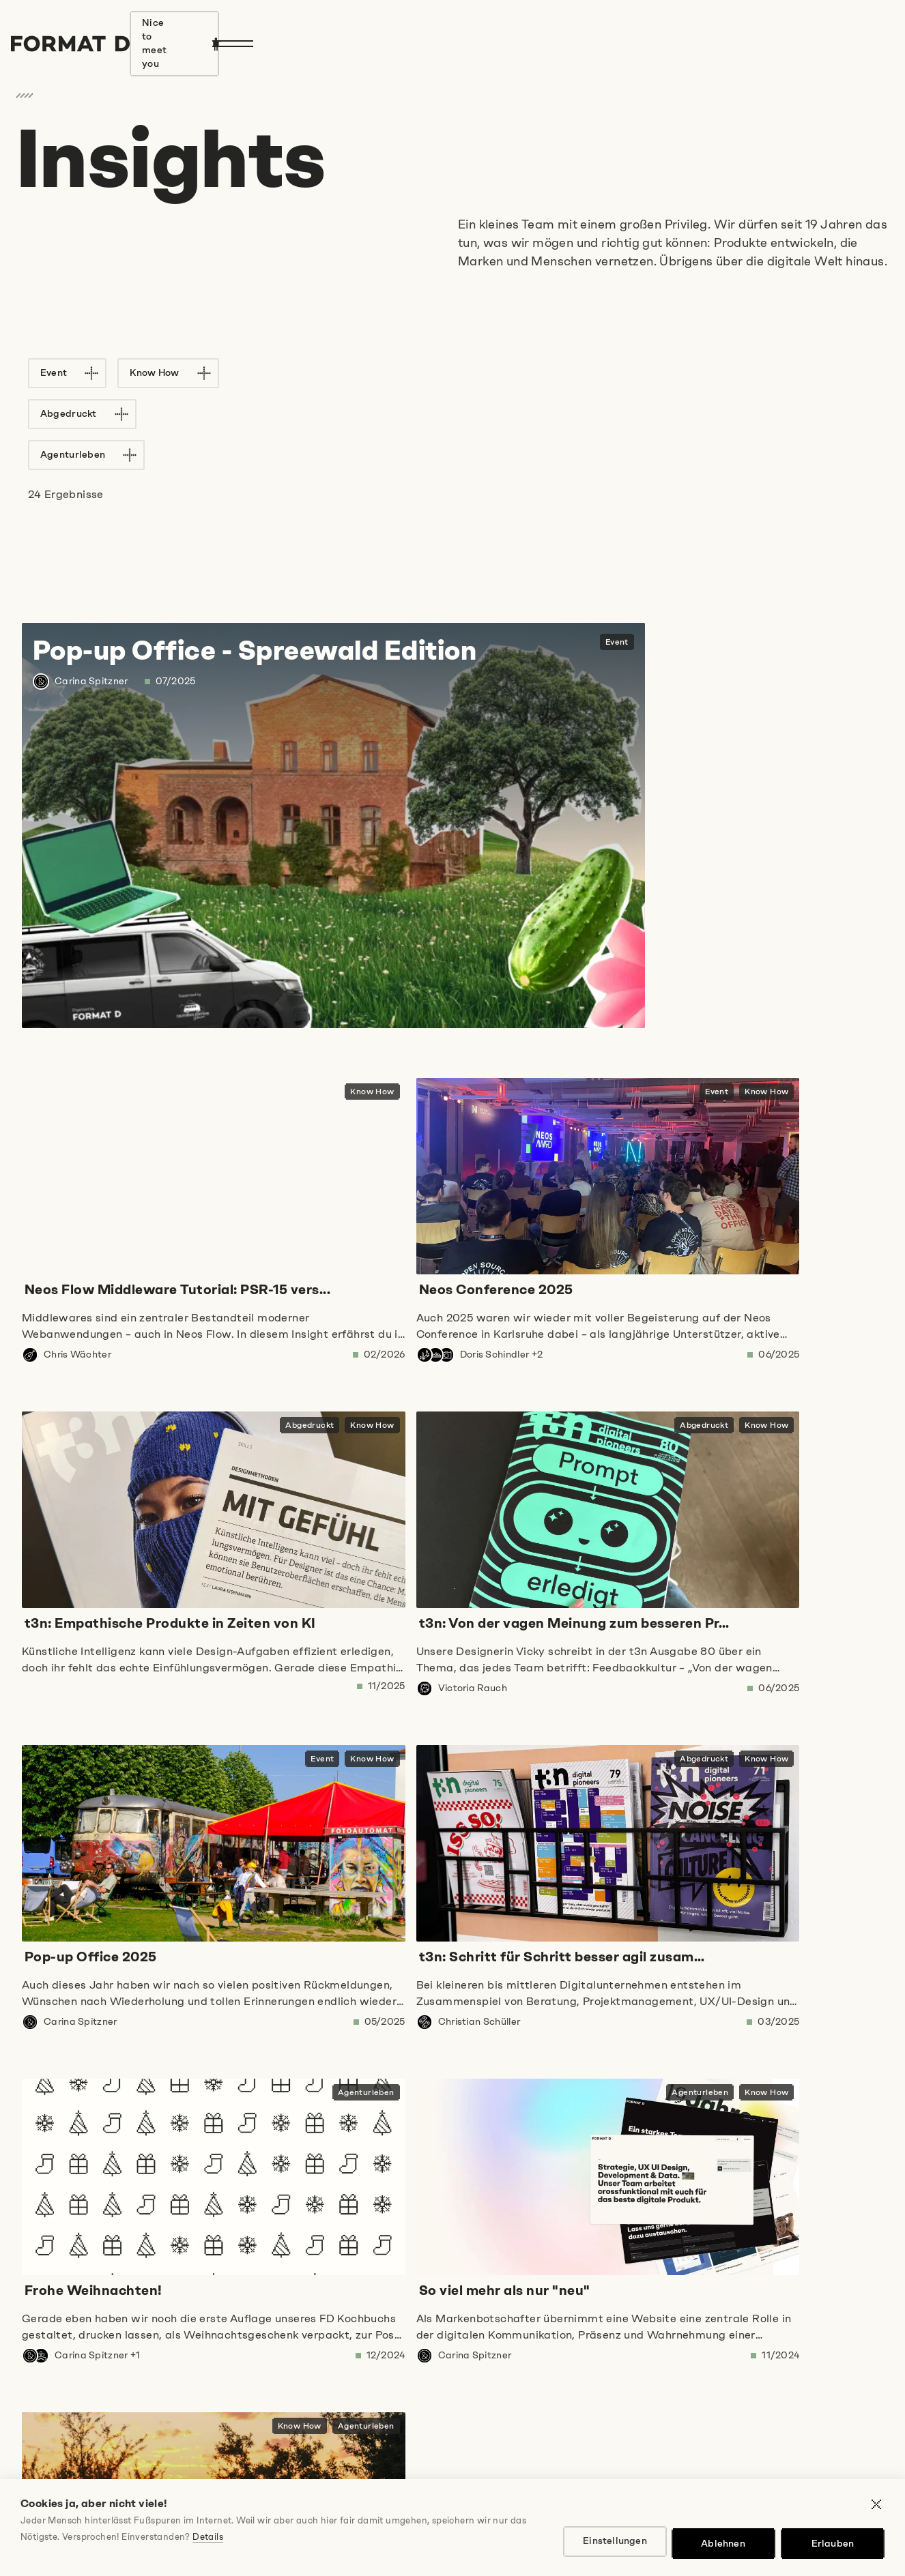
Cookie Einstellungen (452, 2529)
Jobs (27, 2529)
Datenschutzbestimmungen (179, 2371)
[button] (452, 2093)
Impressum (81, 2529)
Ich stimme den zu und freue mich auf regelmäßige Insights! (249, 2371)
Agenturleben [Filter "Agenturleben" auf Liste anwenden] (401, 373)
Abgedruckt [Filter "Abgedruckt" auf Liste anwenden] (277, 373)
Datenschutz (154, 2529)
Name (31, 2304)
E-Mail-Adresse (410, 2304)
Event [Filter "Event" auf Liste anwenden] (60, 373)
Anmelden (75, 2431)
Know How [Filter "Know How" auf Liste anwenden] (161, 373)
